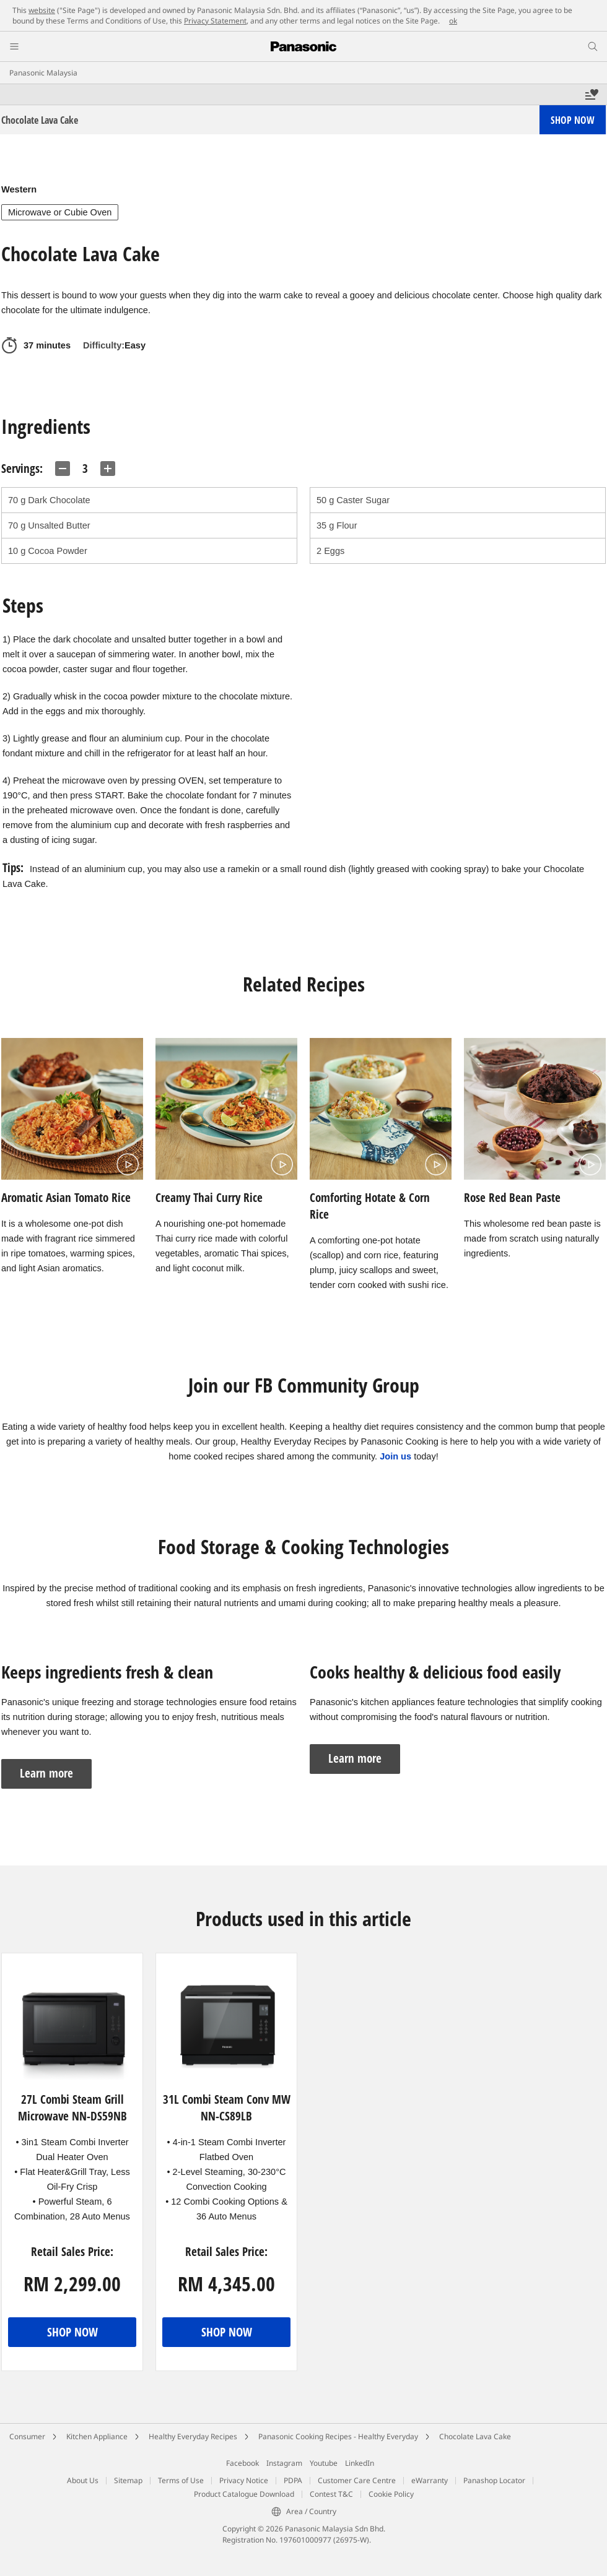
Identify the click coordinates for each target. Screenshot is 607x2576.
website (41, 10)
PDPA (293, 2480)
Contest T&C (331, 2494)
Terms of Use (181, 2480)
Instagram (284, 2463)
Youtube (324, 2463)
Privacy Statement (215, 20)
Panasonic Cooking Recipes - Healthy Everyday (338, 2436)
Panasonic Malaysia (43, 72)
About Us (82, 2480)
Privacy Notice (243, 2480)
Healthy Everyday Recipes (193, 2436)
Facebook (242, 2463)
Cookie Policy (391, 2494)
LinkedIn (359, 2463)
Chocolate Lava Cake (475, 2436)
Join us (395, 1456)
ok (453, 20)
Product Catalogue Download (244, 2494)
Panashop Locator (494, 2480)
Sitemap (128, 2480)
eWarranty (429, 2480)
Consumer (27, 2436)
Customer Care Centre (357, 2480)
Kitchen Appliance (97, 2436)
